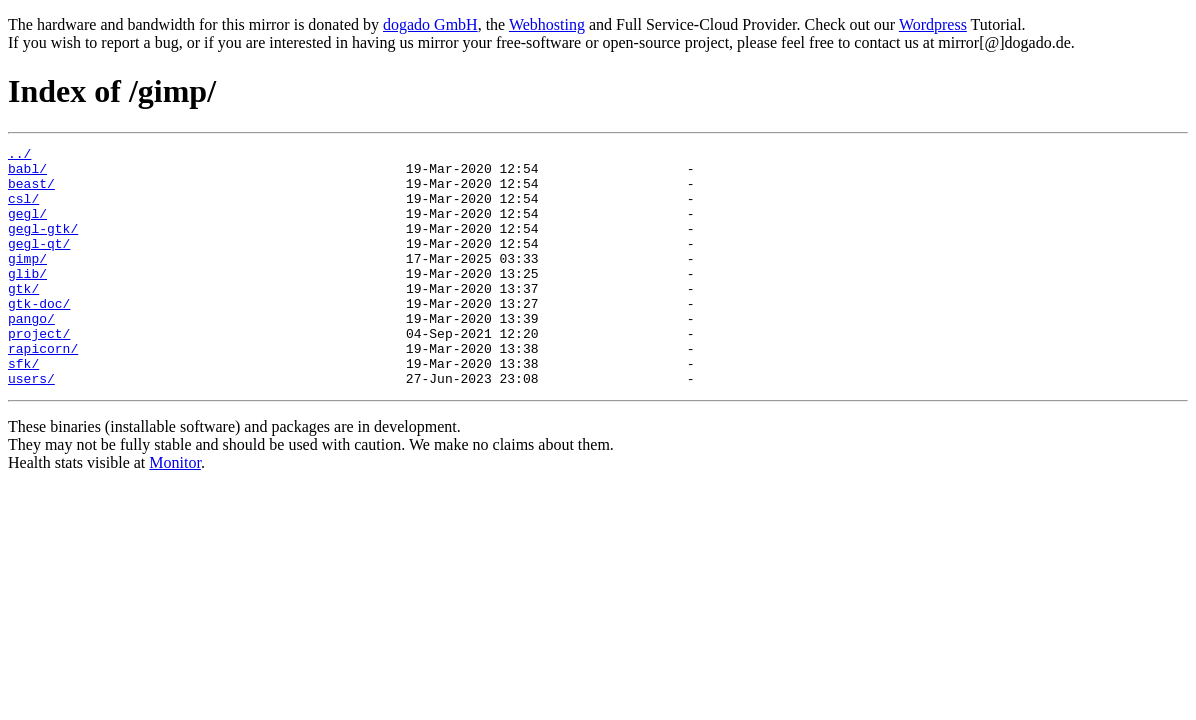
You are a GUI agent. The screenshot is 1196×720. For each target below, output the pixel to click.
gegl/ (27, 228)
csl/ (23, 210)
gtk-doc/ (39, 336)
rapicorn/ (43, 390)
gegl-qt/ (39, 264)
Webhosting (547, 24)
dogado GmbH (430, 24)
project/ (39, 372)
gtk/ (23, 318)
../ (19, 156)
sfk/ (23, 408)
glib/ (27, 300)
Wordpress (933, 24)
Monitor (175, 510)
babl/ (27, 174)
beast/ (31, 192)
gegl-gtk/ (43, 246)
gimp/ (27, 282)
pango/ (31, 354)
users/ (31, 426)
